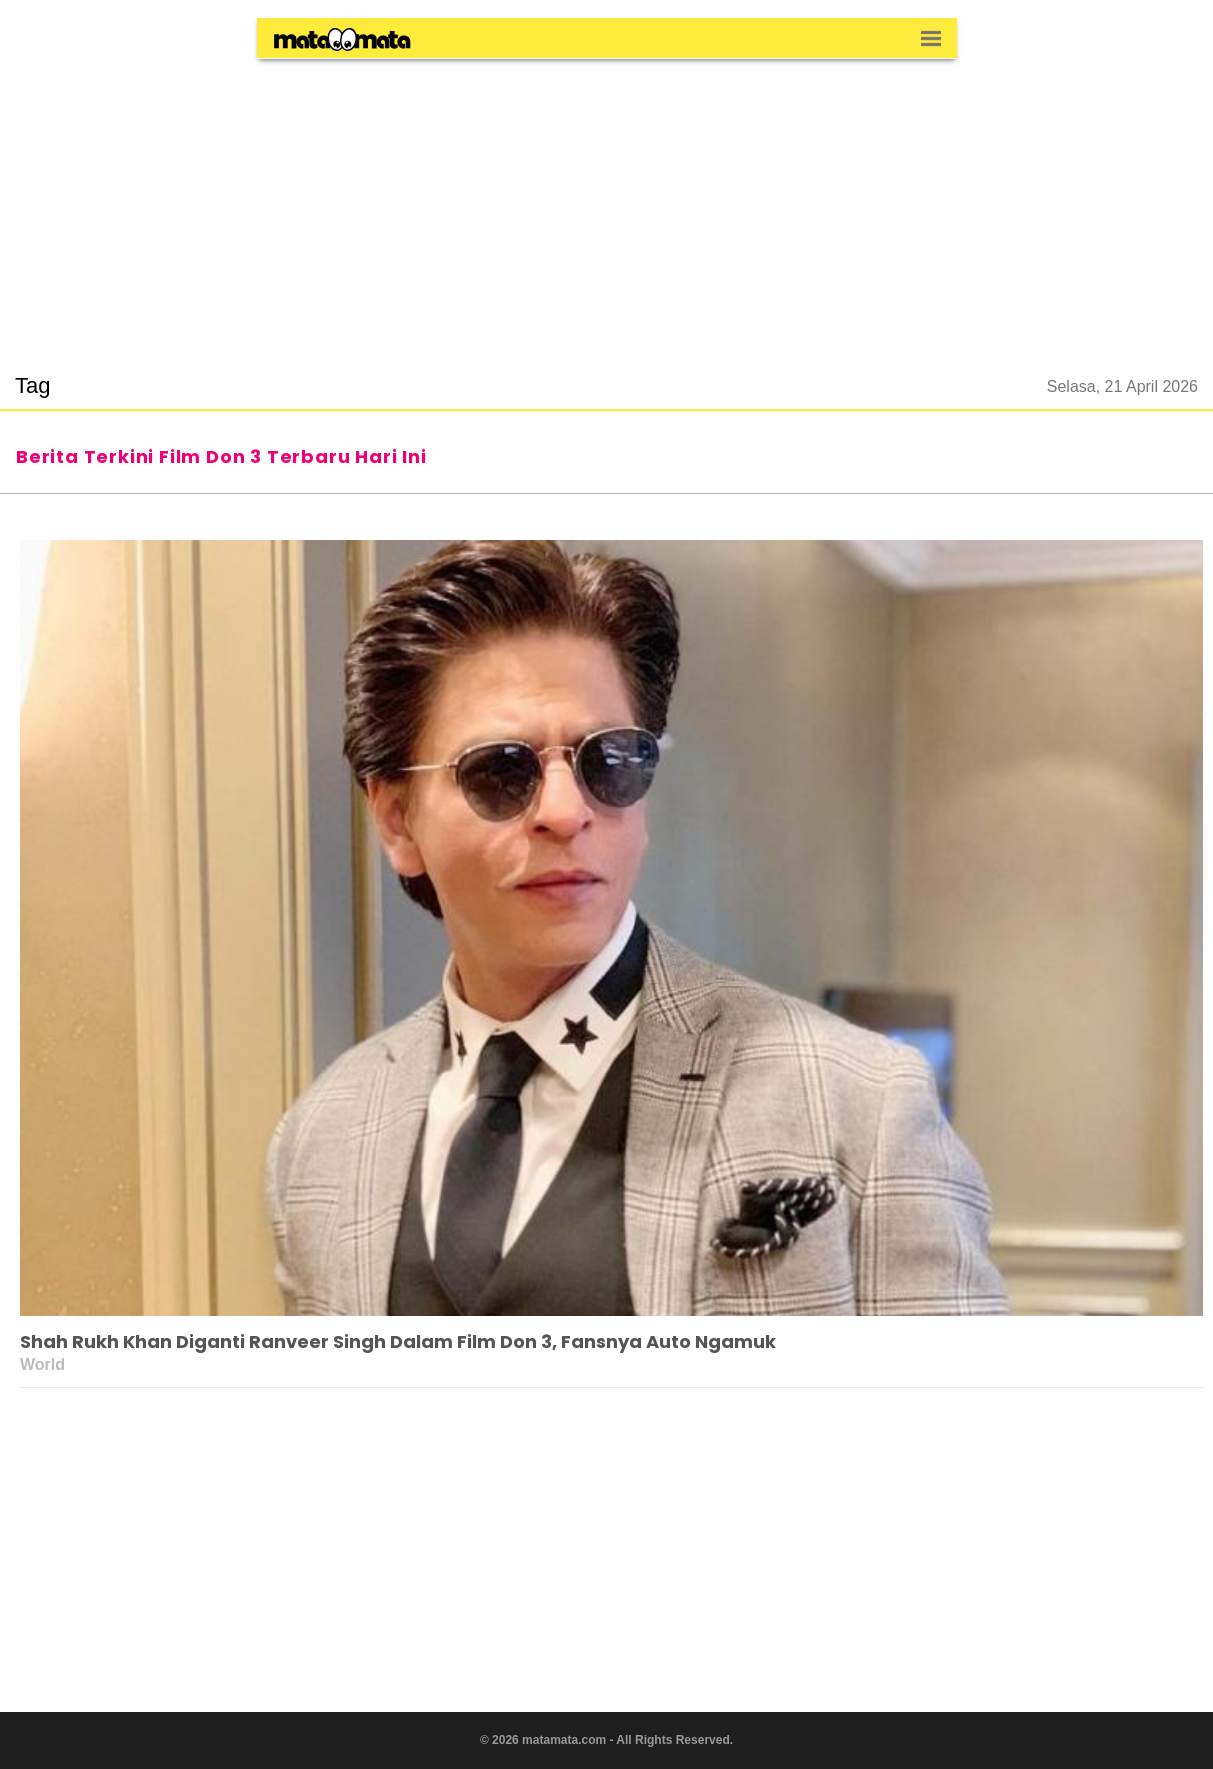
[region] (607, 204)
